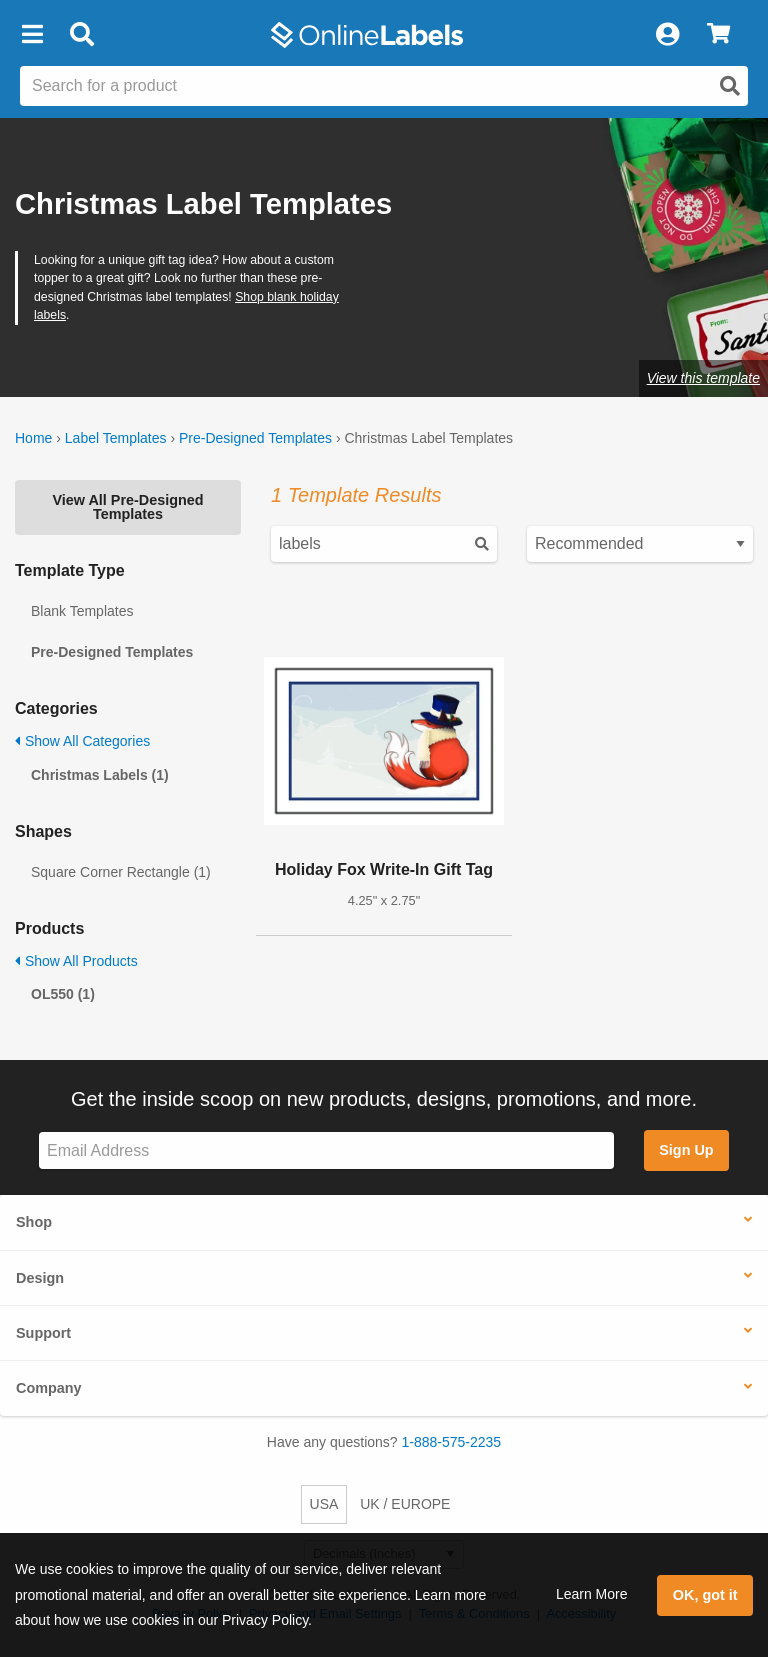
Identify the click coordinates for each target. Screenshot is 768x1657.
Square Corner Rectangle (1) (121, 872)
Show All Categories (82, 741)
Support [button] (43, 1333)
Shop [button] (34, 1222)
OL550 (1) (63, 994)
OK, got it (705, 1595)
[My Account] (667, 35)
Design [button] (40, 1278)
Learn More (592, 1594)
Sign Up (686, 1150)
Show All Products (76, 961)
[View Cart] (718, 35)
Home (33, 438)
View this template (703, 378)
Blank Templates (82, 611)
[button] (32, 35)
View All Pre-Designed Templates (127, 507)
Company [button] (49, 1388)
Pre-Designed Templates (255, 438)
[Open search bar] (81, 35)
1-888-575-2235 (452, 1442)
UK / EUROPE (405, 1504)
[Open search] (730, 86)
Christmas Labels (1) (100, 775)
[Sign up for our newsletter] (326, 1150)
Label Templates (116, 438)
